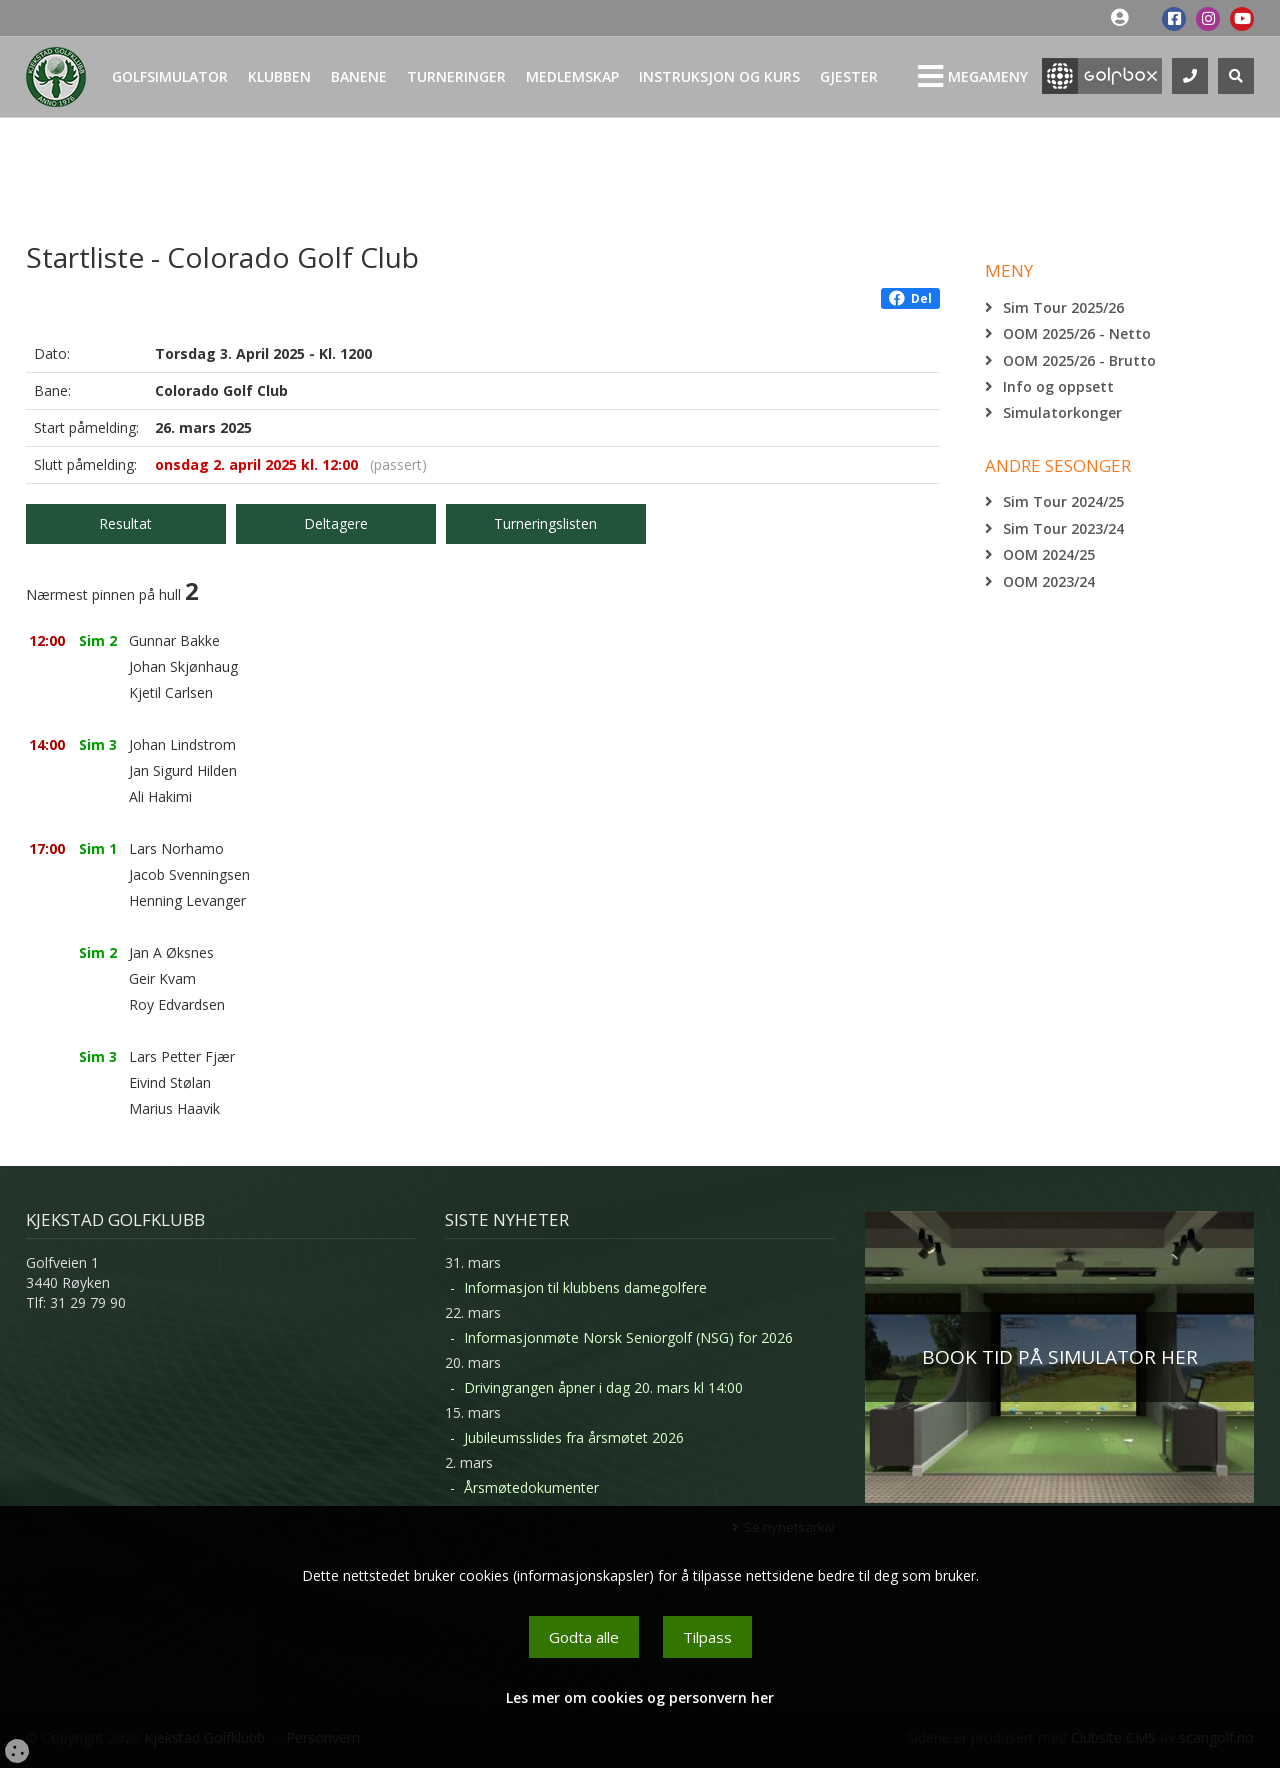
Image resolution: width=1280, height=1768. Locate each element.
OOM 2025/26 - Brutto (1079, 360)
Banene (359, 76)
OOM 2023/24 (1049, 581)
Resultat (125, 523)
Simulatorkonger (1062, 412)
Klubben (279, 76)
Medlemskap (572, 76)
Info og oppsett (1058, 386)
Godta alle (584, 1637)
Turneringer (456, 76)
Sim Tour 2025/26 (1063, 307)
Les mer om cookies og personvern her (640, 1697)
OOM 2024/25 (1049, 554)
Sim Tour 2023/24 (1063, 528)
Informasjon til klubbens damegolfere (585, 1287)
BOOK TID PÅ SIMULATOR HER (1060, 1357)
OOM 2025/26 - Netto (1077, 333)
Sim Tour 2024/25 (1063, 501)
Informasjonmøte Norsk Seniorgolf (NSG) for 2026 (628, 1337)
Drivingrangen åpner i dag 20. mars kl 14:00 (603, 1387)
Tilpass (707, 1637)
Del (910, 298)
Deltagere (336, 523)
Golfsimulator (170, 76)
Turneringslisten (545, 523)
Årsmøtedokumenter (531, 1487)
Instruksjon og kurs (719, 76)
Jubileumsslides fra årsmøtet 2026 (574, 1437)
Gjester (849, 76)
